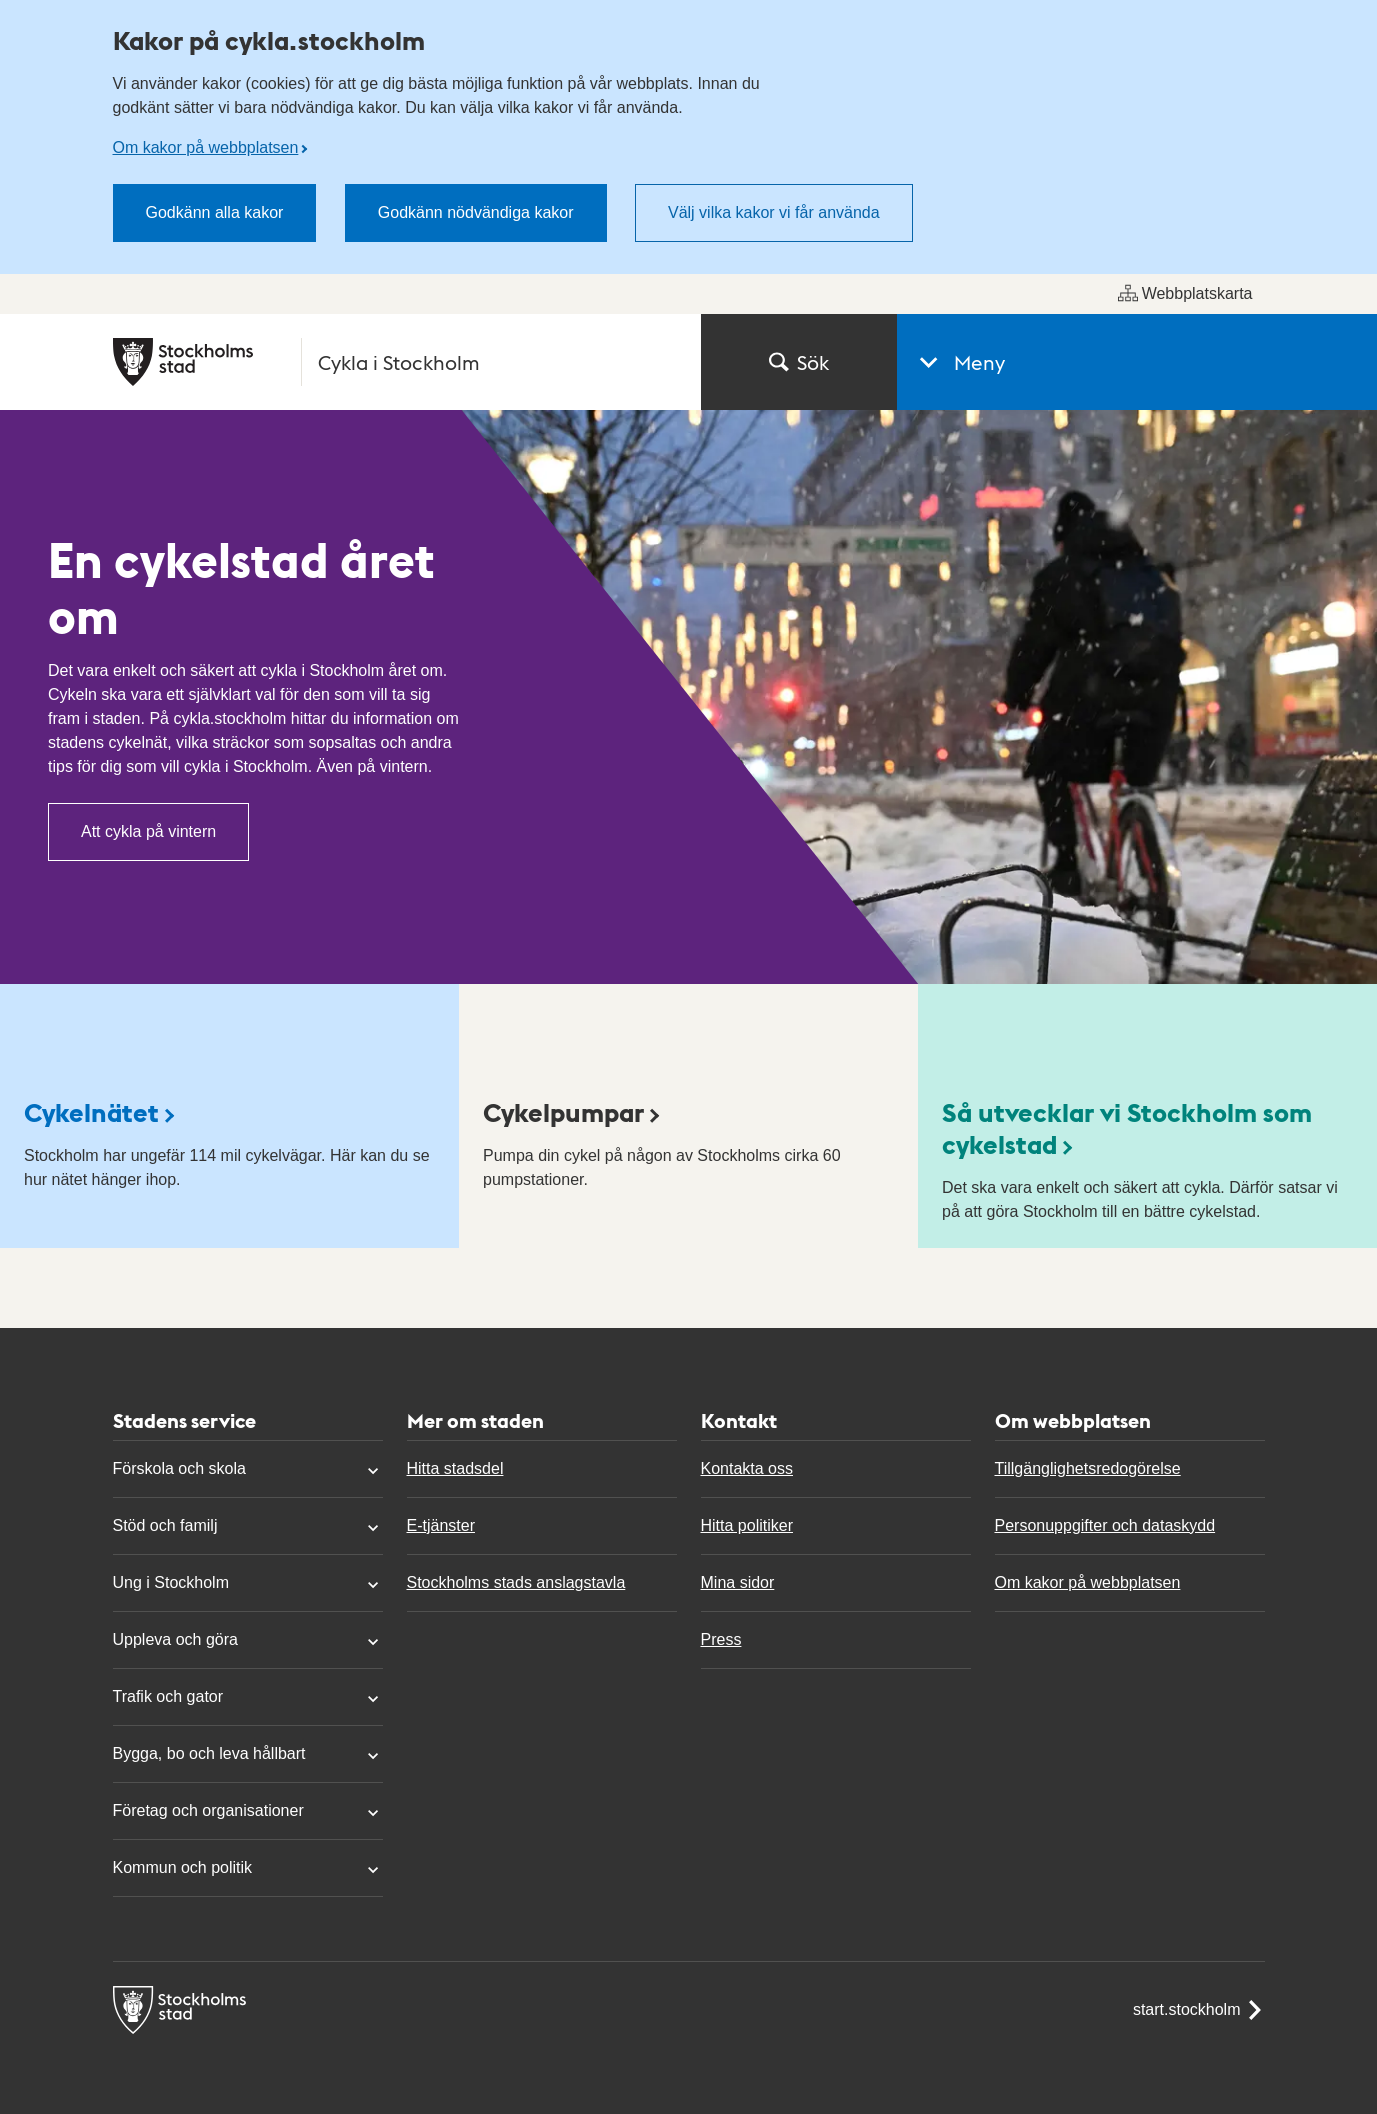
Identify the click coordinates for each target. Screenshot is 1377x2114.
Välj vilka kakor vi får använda (774, 212)
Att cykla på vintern (148, 831)
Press (721, 1639)
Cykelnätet (91, 1111)
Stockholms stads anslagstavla (516, 1582)
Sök (799, 362)
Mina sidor (738, 1582)
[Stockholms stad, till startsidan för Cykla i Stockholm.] (395, 362)
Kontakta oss (747, 1468)
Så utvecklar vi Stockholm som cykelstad (1127, 1127)
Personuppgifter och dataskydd (1105, 1525)
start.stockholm (1199, 2010)
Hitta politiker (747, 1525)
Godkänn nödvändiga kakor (476, 212)
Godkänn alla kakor (215, 212)
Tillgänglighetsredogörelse (1088, 1468)
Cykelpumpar (563, 1111)
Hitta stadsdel (455, 1468)
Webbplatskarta (1185, 293)
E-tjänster (441, 1525)
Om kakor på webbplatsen (206, 147)
